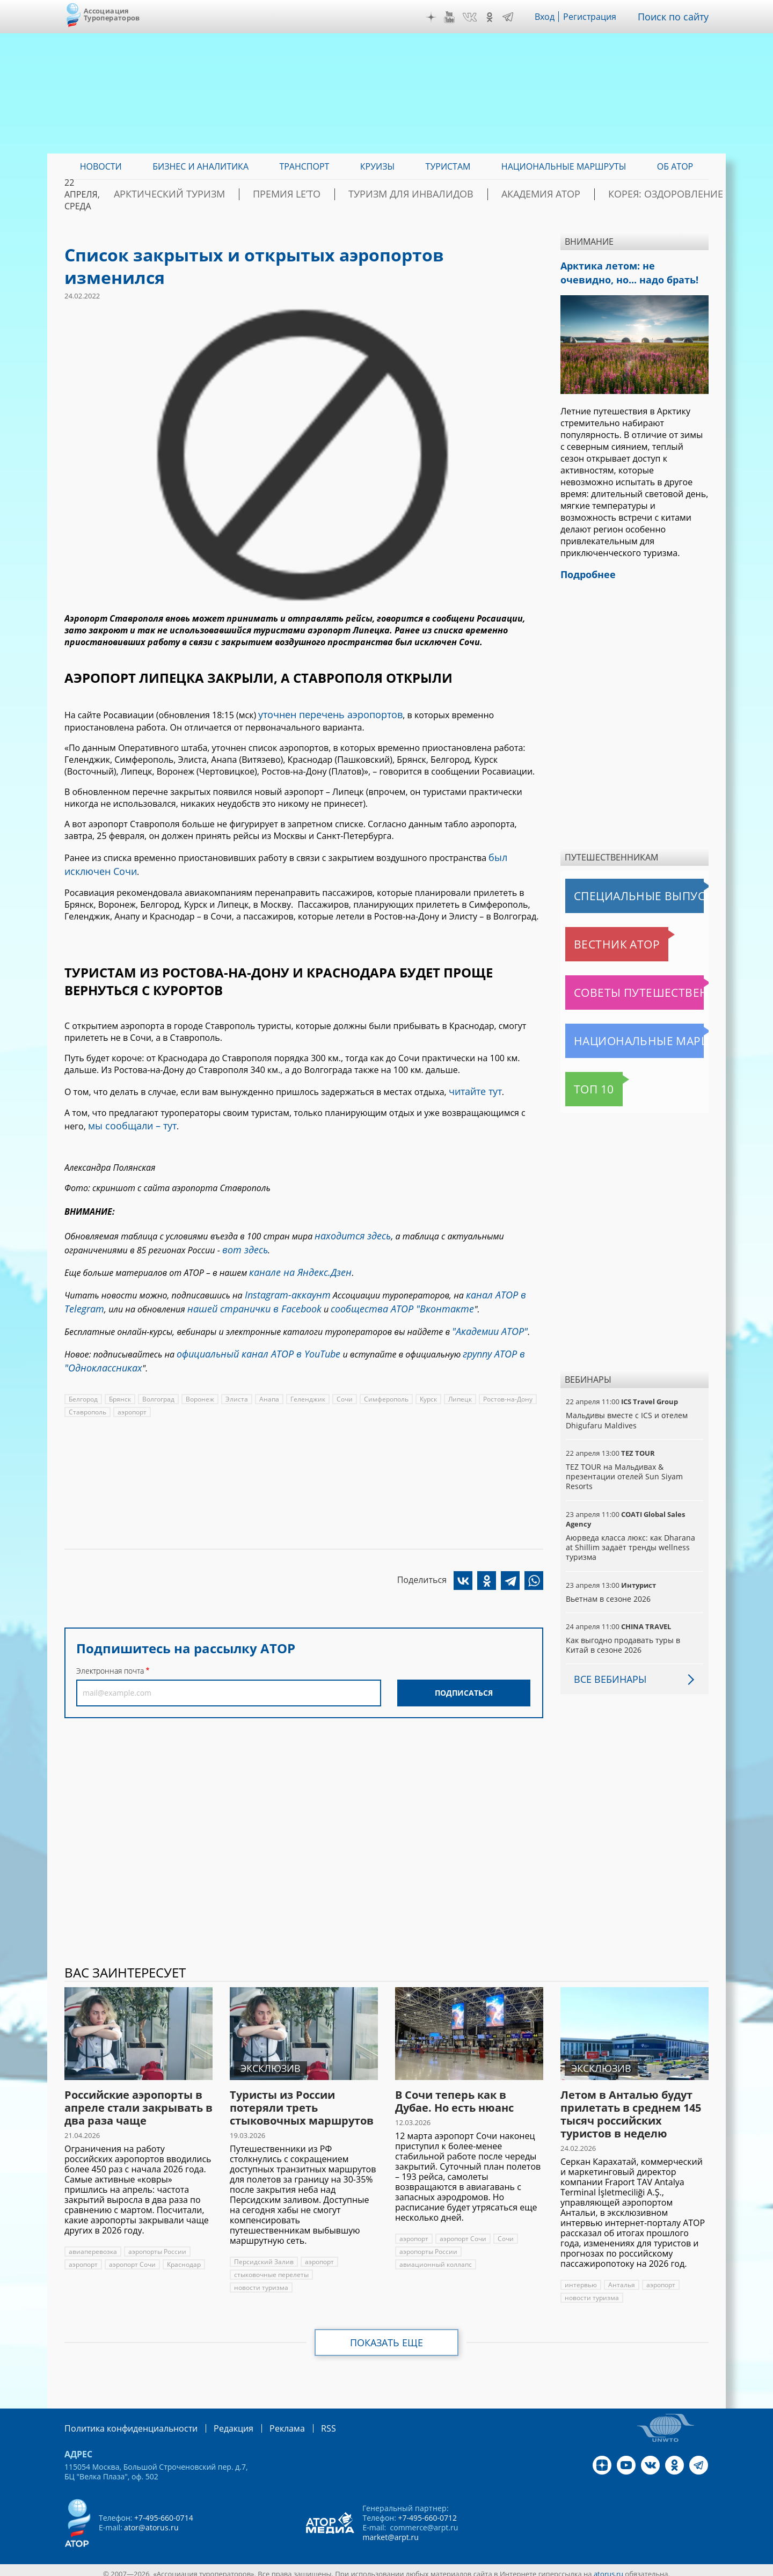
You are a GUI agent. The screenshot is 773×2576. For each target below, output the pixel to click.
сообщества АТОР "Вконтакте (374, 1288)
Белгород (83, 1371)
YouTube (457, 17)
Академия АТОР (554, 194)
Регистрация (597, 17)
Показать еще (386, 2336)
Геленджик (306, 1371)
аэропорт (132, 1384)
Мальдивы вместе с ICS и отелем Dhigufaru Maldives (626, 1414)
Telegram (515, 17)
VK (477, 17)
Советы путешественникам (624, 986)
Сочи (343, 1371)
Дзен (439, 17)
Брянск (121, 1371)
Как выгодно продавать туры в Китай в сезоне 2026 (634, 1638)
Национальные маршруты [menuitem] (563, 166)
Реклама (265, 2421)
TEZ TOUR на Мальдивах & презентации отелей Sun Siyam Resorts (623, 1470)
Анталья (620, 2278)
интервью (580, 2278)
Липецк (458, 1371)
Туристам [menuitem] (448, 166)
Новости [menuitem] (101, 166)
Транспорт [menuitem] (304, 166)
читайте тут (473, 1084)
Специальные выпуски (615, 889)
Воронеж (200, 1371)
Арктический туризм (247, 194)
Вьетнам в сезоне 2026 (608, 1592)
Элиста (236, 1371)
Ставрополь (87, 1384)
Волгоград (159, 1371)
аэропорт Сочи (133, 2258)
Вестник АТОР (596, 938)
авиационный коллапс (434, 2258)
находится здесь (349, 1224)
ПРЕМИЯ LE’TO (343, 194)
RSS (303, 2421)
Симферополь (384, 1371)
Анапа (268, 1371)
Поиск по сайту (677, 17)
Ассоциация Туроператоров (112, 14)
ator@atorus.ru (151, 2520)
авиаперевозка (92, 2245)
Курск (426, 1371)
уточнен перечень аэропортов (322, 713)
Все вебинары (606, 1673)
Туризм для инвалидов (446, 194)
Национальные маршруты (622, 1034)
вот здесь (242, 1236)
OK (497, 17)
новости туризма (346, 2268)
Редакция (216, 2421)
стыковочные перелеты (271, 2268)
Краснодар (184, 2258)
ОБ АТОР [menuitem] (675, 166)
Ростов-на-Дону (505, 1371)
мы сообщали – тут (127, 1116)
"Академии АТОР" (486, 1309)
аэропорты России (157, 2245)
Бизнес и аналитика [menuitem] (200, 166)
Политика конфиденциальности (123, 2421)
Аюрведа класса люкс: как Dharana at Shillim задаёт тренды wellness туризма (633, 1541)
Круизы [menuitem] (377, 166)
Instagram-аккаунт (283, 1276)
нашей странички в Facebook (242, 1288)
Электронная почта (110, 1643)
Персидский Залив (263, 2255)
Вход (552, 17)
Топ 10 (582, 1083)
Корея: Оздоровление (658, 194)
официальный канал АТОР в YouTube (249, 1329)
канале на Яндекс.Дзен (294, 1256)
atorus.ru (609, 2566)
